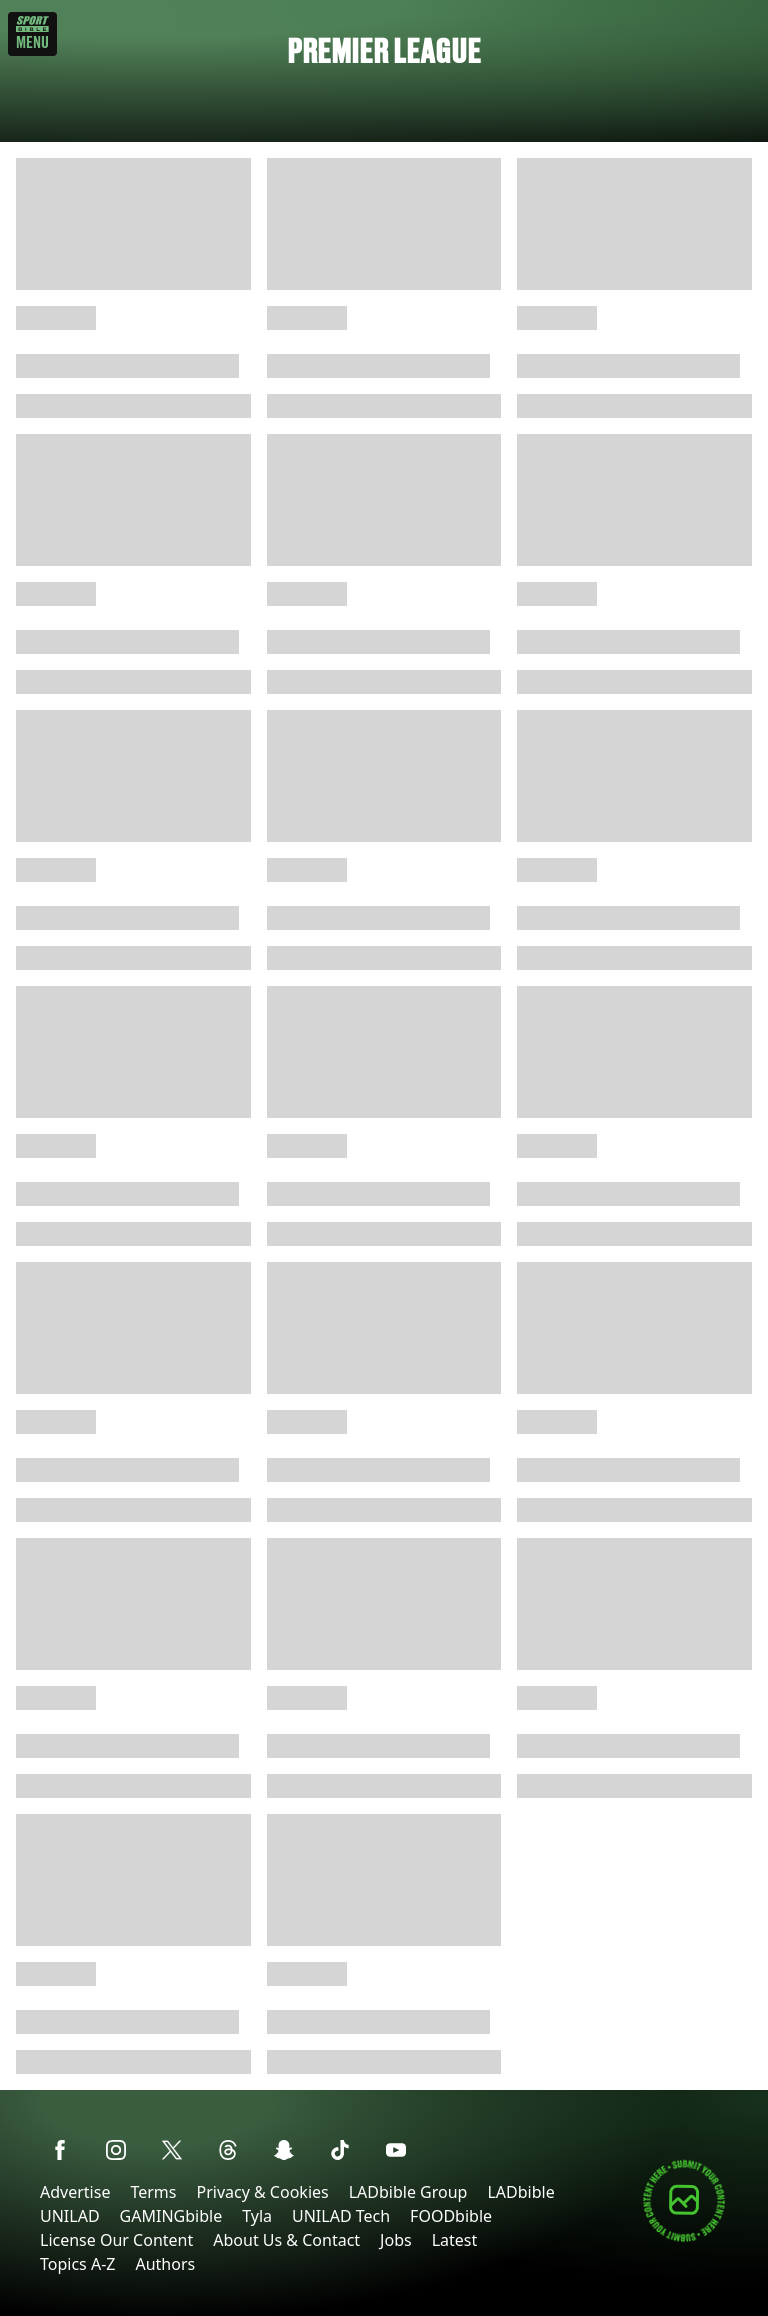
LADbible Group (408, 2192)
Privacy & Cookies (262, 2192)
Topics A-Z (77, 2264)
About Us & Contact (286, 2240)
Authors (165, 2264)
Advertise (75, 2192)
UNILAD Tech (341, 2216)
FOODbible (451, 2216)
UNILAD (70, 2216)
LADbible (520, 2192)
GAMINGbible (171, 2216)
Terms (153, 2192)
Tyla (257, 2216)
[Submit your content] (684, 2238)
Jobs (396, 2240)
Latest (455, 2240)
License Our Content (116, 2240)
